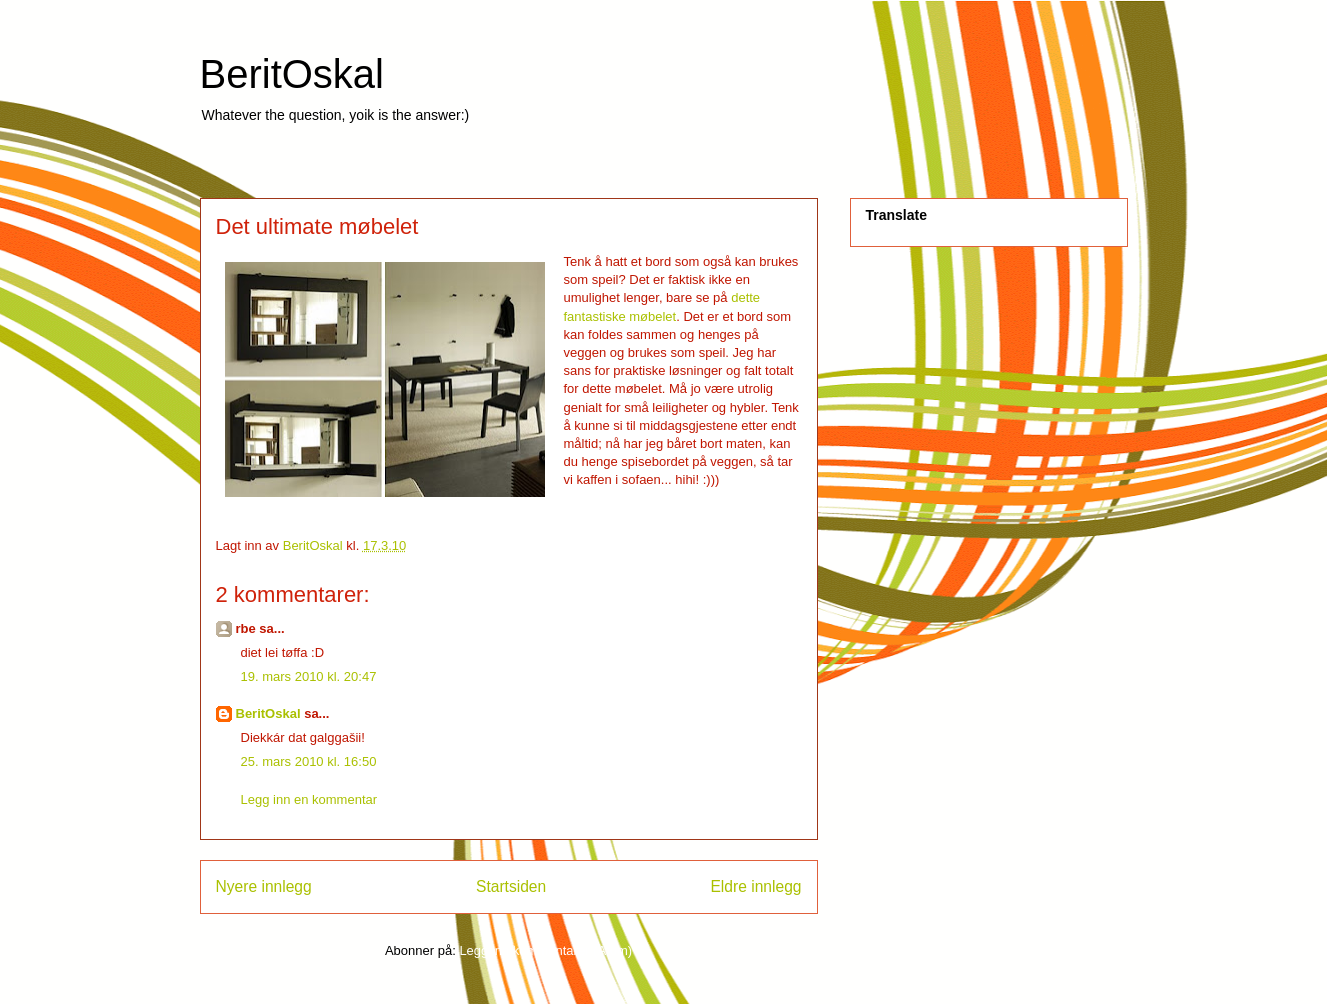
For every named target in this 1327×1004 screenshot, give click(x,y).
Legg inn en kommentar (309, 799)
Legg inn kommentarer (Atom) (545, 950)
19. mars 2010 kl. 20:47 (309, 676)
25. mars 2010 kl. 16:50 (309, 761)
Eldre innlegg (755, 886)
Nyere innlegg (264, 886)
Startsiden (511, 886)
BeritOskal (292, 74)
